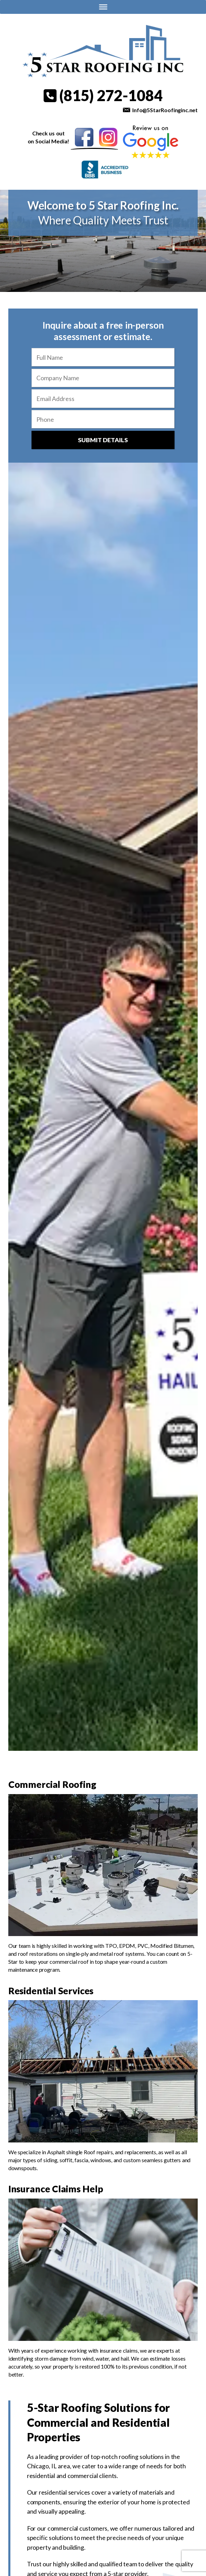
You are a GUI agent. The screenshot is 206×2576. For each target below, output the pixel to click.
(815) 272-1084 (103, 95)
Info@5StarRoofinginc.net (165, 110)
